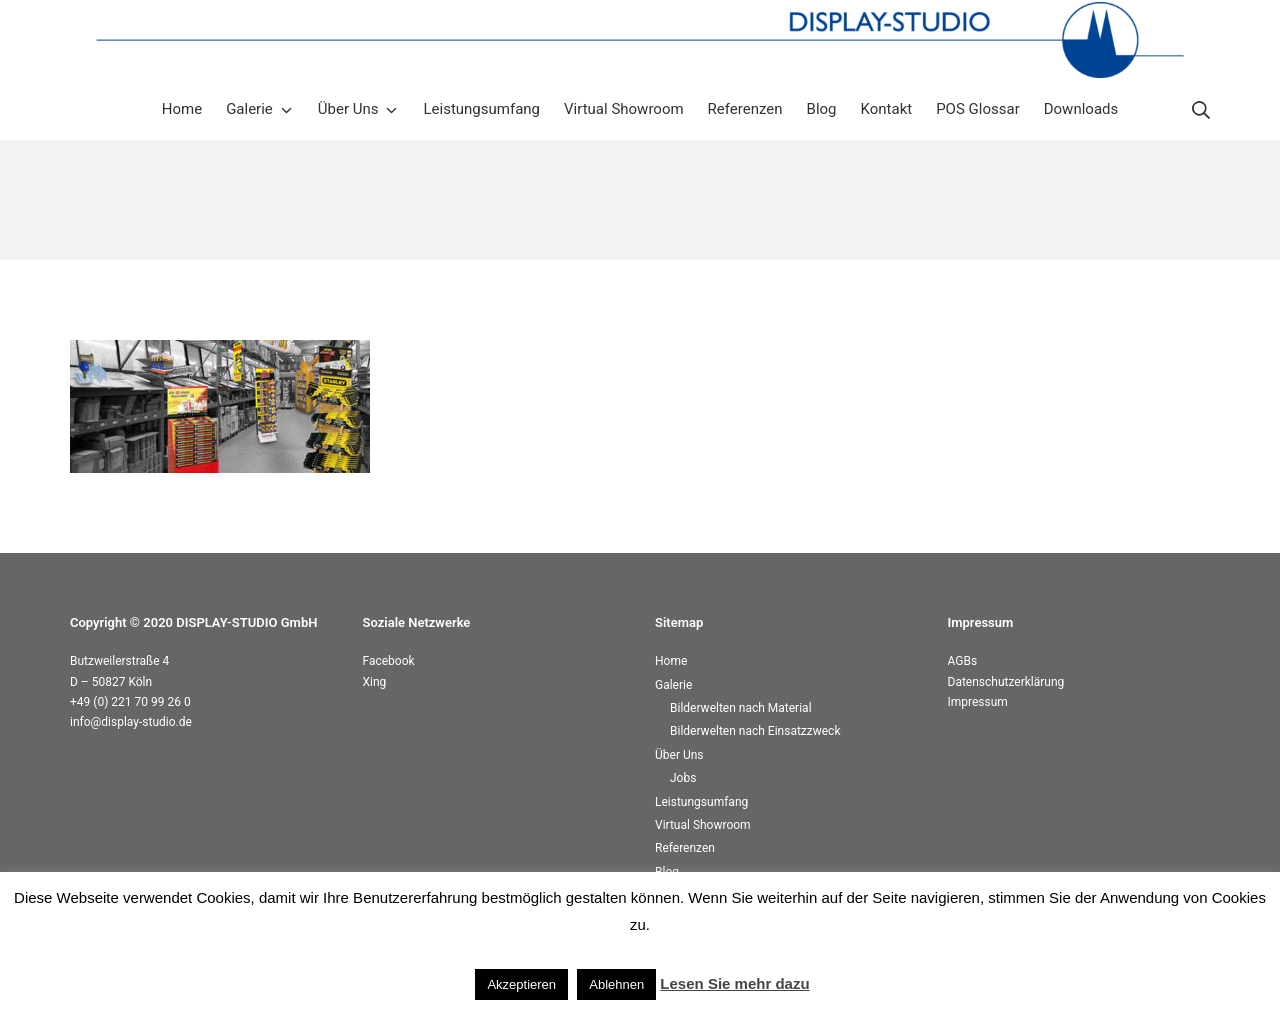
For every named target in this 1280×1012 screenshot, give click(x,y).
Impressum (978, 702)
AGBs (963, 661)
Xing (375, 682)
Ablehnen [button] (616, 984)
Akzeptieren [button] (521, 984)
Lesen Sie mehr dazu (734, 983)
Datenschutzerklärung (1006, 682)
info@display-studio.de (131, 722)
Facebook (389, 661)
